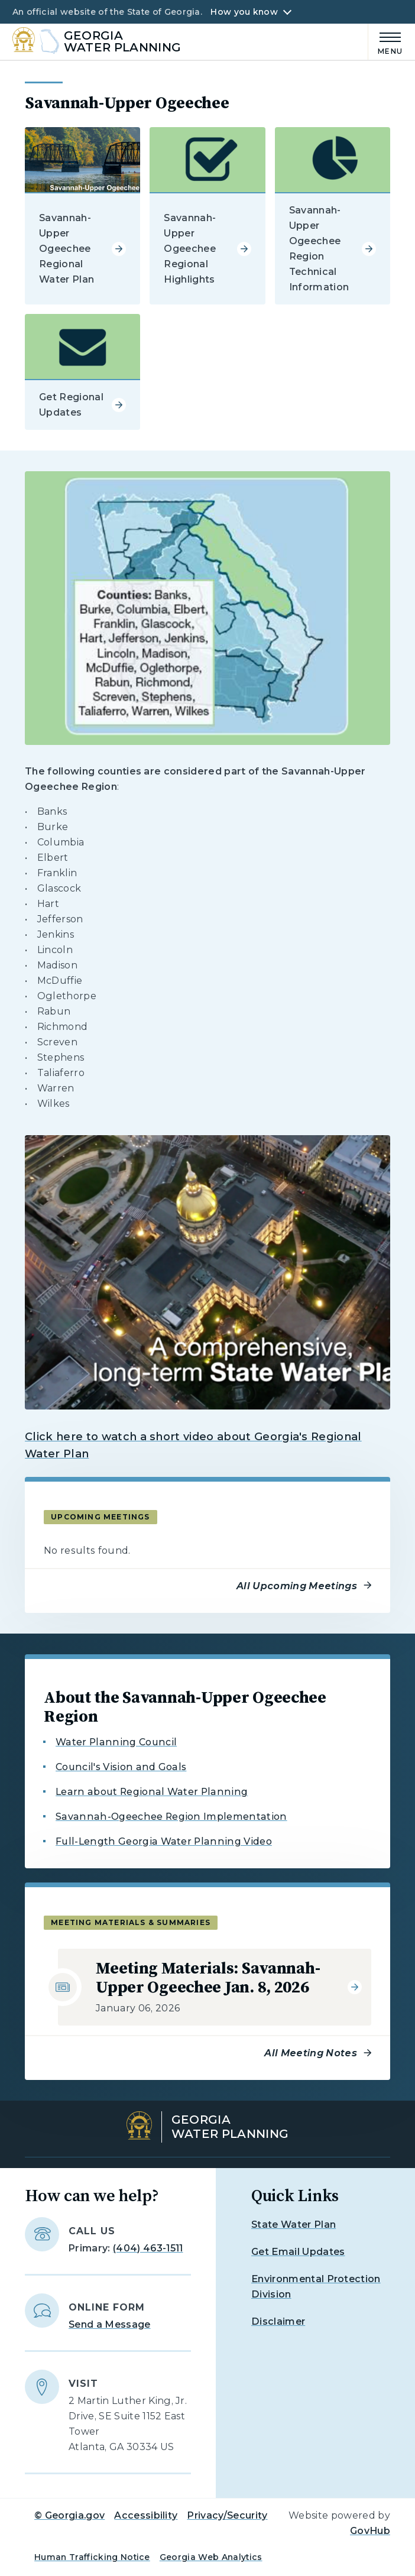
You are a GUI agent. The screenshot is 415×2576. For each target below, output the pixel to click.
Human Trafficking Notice (92, 2557)
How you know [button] (243, 12)
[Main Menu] (385, 42)
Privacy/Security (227, 2515)
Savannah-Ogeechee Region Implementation (171, 1816)
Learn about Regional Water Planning (152, 1791)
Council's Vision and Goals (121, 1767)
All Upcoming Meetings (296, 1586)
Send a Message (109, 2324)
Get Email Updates (298, 2251)
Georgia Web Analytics (211, 2557)
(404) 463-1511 (148, 2248)
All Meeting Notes (310, 2053)
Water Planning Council (116, 1742)
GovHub (370, 2530)
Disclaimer (278, 2321)
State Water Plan (293, 2224)
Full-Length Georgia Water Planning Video (164, 1841)
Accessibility (145, 2515)
